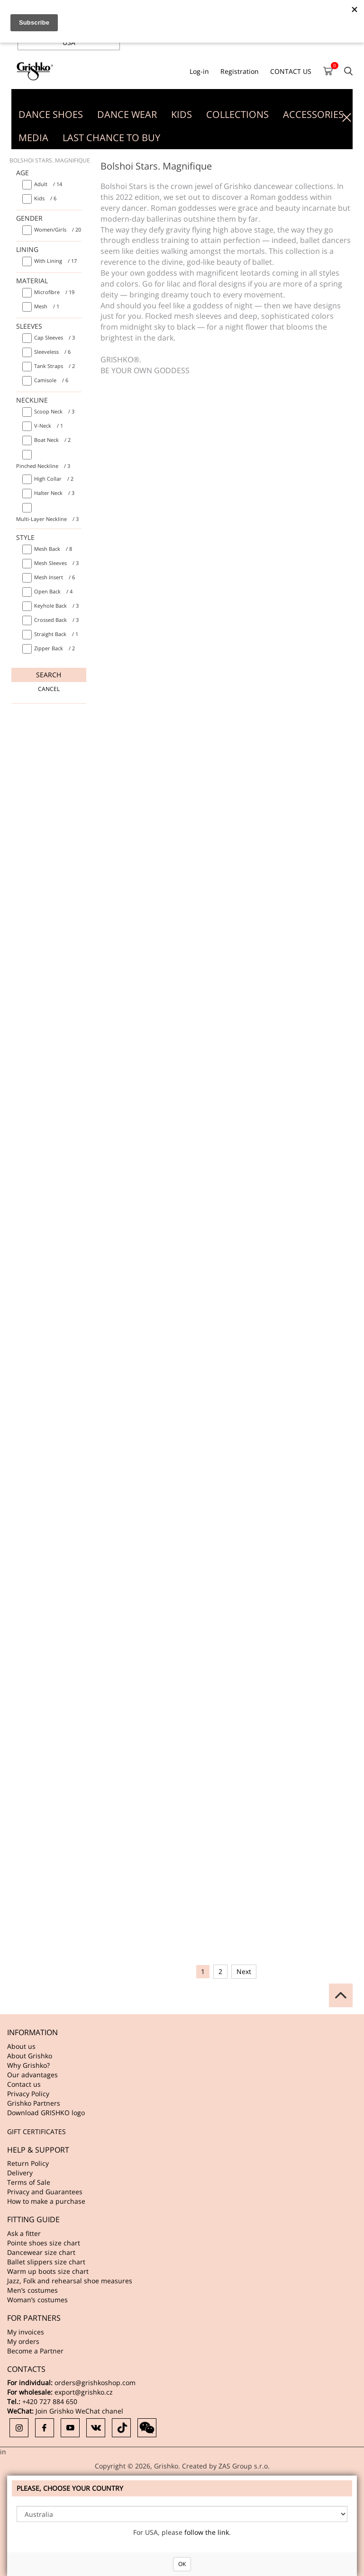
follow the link (206, 2532)
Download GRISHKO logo (46, 2112)
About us (21, 2046)
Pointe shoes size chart (43, 2242)
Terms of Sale (28, 2182)
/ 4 (53, 591)
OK (182, 2564)
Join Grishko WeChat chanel (79, 2410)
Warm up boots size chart (48, 2271)
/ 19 (54, 292)
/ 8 (53, 548)
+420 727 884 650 (49, 2401)
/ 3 (54, 337)
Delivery (20, 2172)
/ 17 (55, 260)
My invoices (25, 2331)
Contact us (24, 2084)
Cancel (49, 689)
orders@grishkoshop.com (95, 2382)
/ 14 (48, 184)
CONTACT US (290, 71)
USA (69, 42)
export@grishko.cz (84, 2392)
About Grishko (29, 2055)
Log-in (199, 71)
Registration (239, 71)
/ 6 (45, 198)
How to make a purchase (46, 2201)
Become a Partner (35, 2350)
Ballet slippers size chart (46, 2261)
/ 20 (57, 229)
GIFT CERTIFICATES (36, 2131)
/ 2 (54, 365)
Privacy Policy (28, 2093)
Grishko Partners (33, 2103)
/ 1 (46, 306)
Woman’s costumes (37, 2299)
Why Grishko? (28, 2065)
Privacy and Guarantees (44, 2191)
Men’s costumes (32, 2290)
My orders (23, 2341)
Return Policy (28, 2163)
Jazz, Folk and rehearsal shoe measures (69, 2280)
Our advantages (32, 2074)
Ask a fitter (24, 2233)
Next (244, 1971)
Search (48, 674)
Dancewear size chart (41, 2252)
